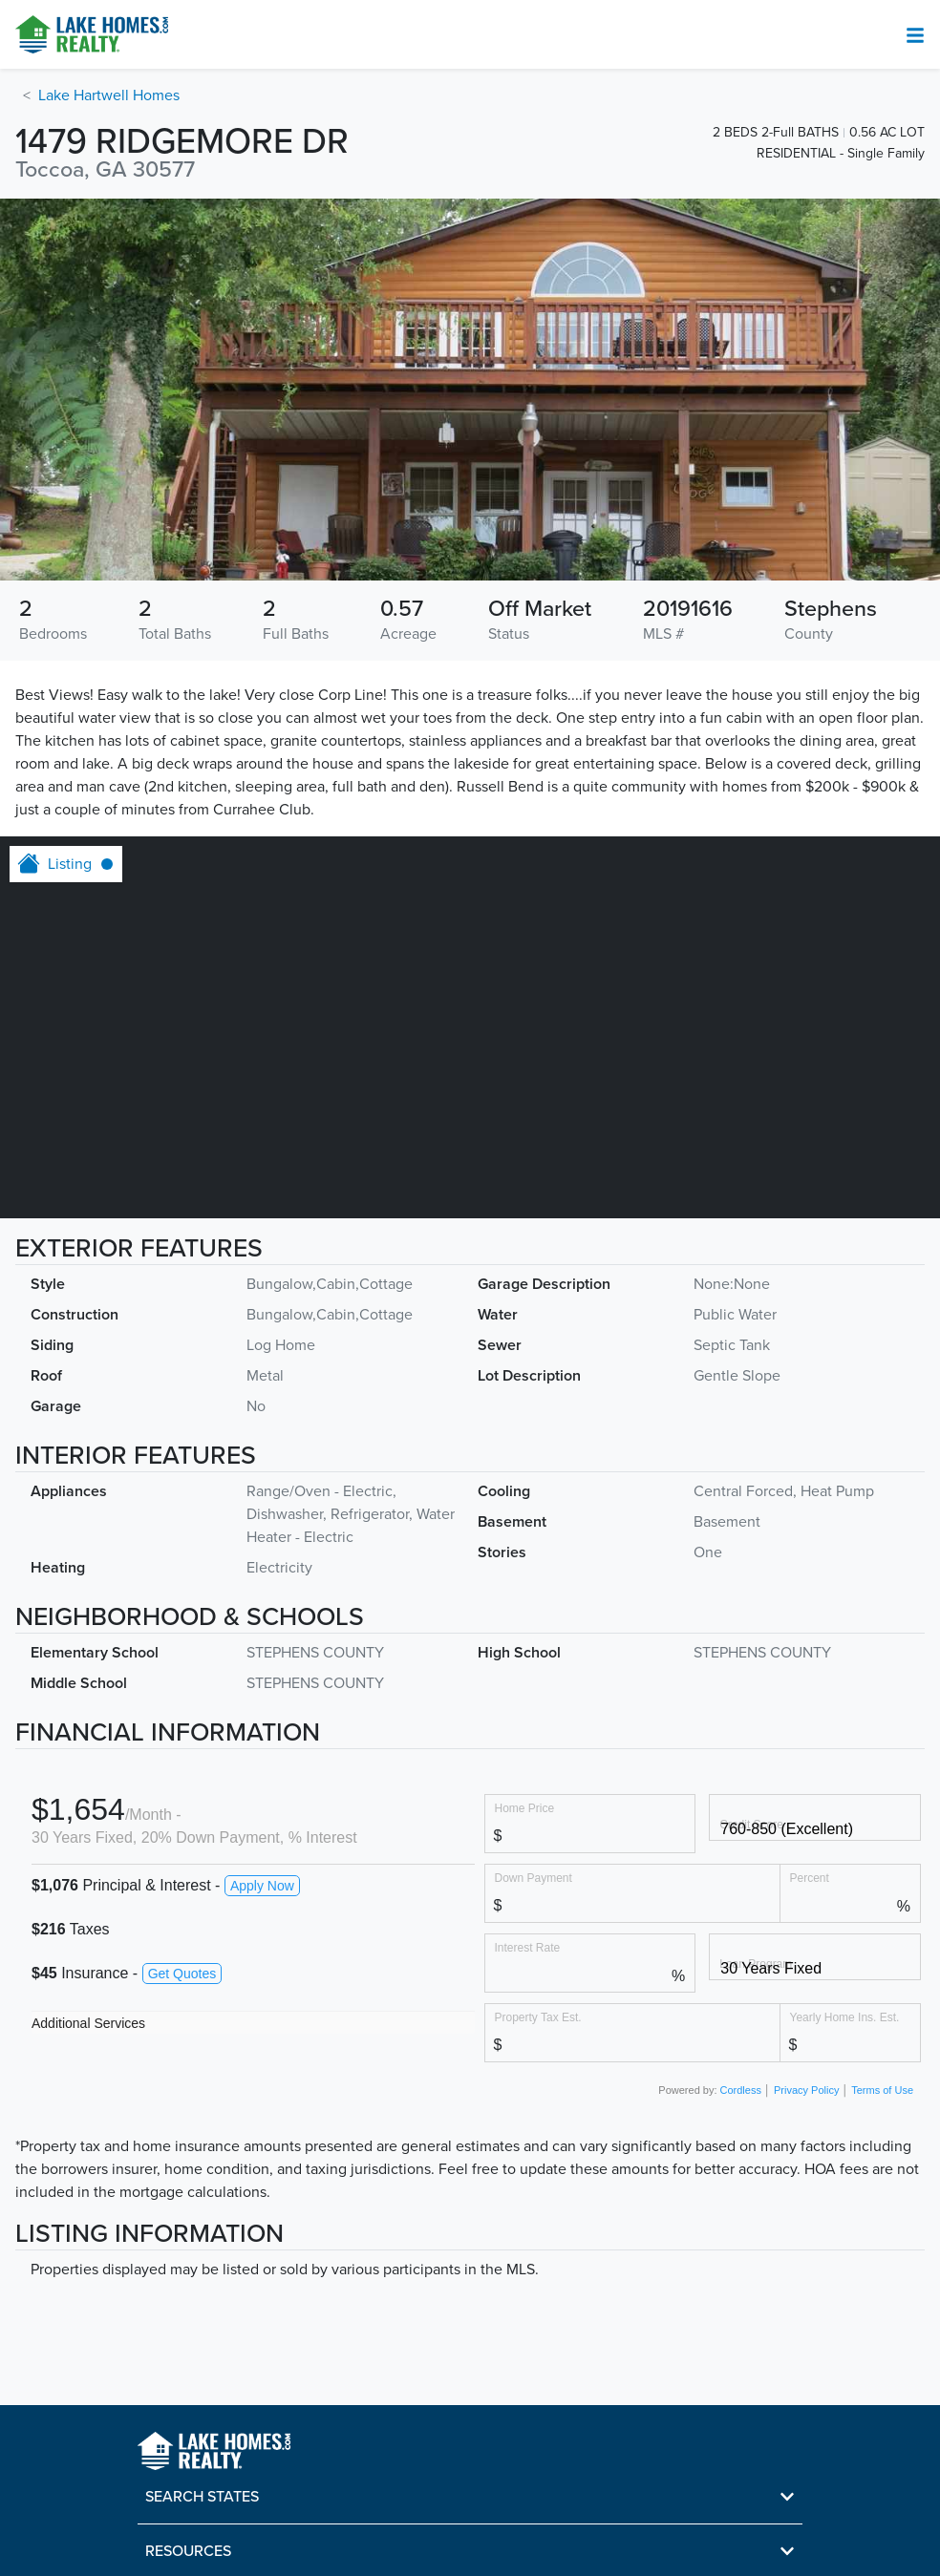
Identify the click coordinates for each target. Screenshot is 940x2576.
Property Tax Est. (538, 2017)
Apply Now (262, 1885)
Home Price (525, 1808)
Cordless (740, 2090)
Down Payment (533, 1877)
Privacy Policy (806, 2090)
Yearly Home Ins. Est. (845, 2017)
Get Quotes (182, 1973)
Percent (809, 1877)
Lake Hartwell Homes (109, 95)
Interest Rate (528, 1947)
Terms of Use (882, 2090)
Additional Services (88, 2023)
